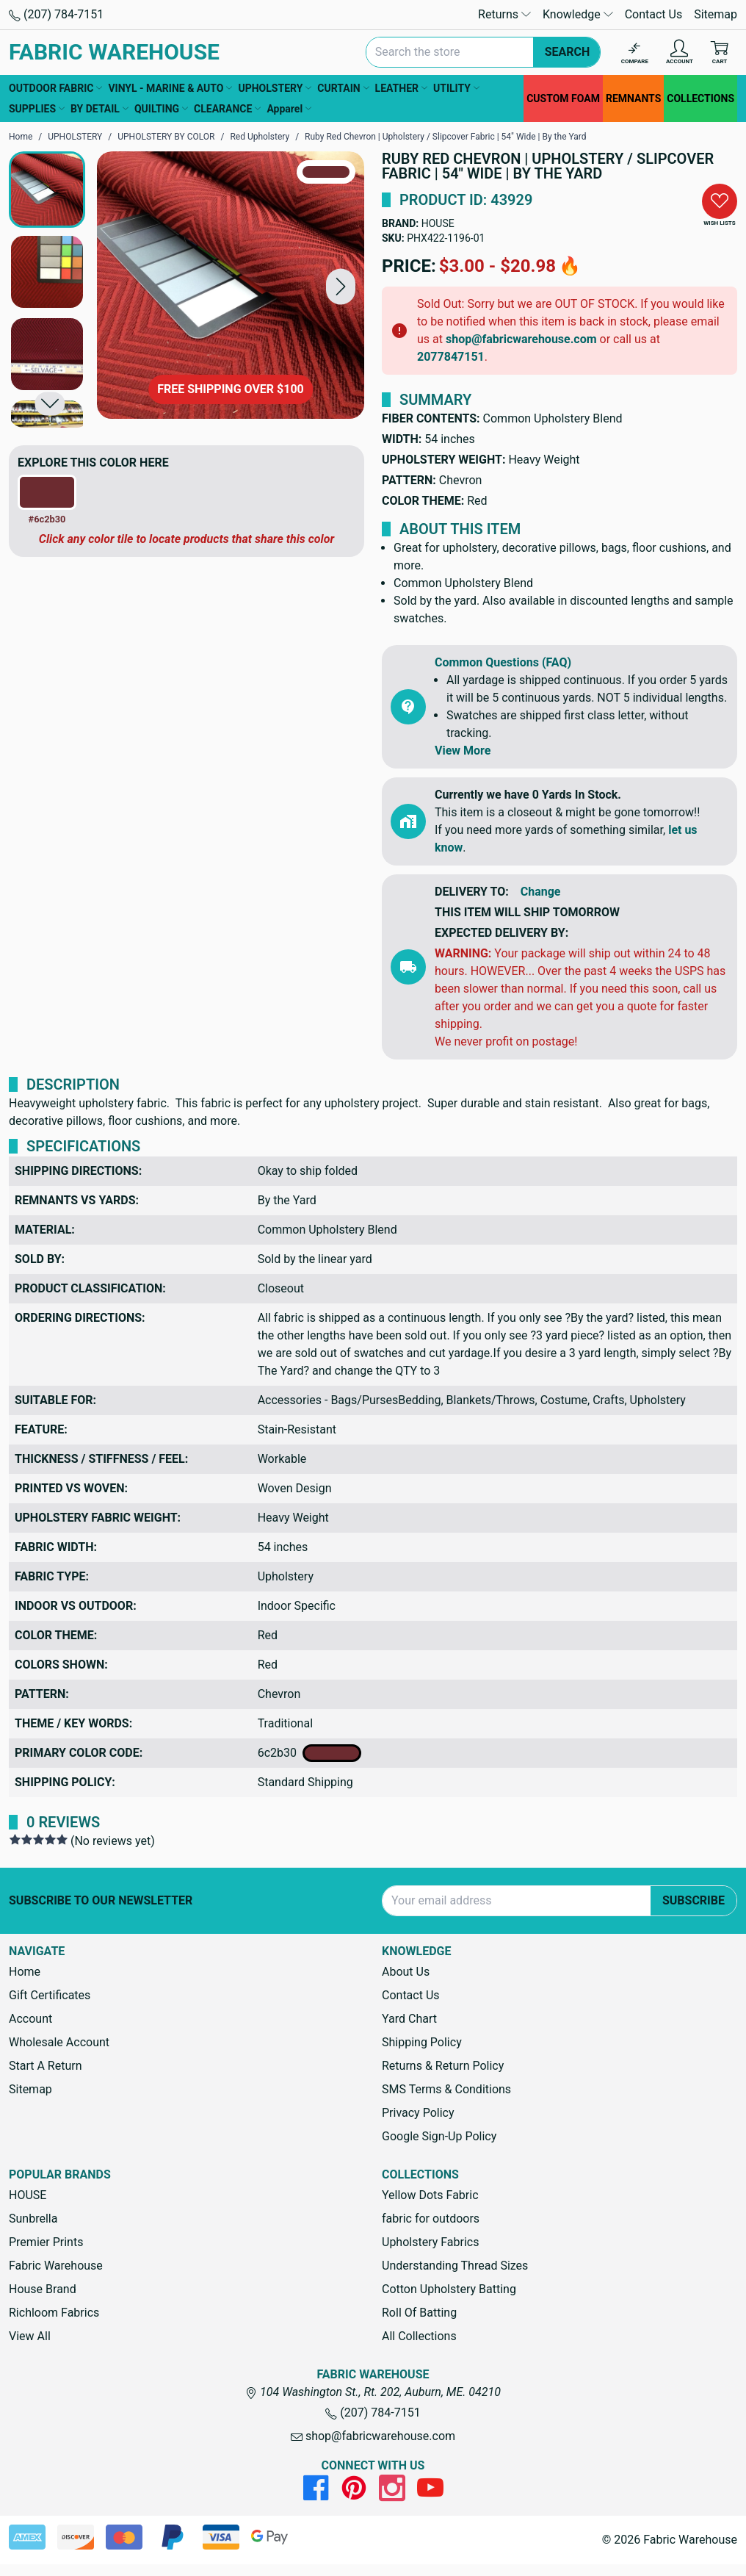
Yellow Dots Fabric (430, 2195)
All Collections (419, 2336)
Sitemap (715, 14)
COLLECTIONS (700, 98)
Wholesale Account (59, 2042)
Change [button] (541, 892)
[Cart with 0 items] (719, 52)
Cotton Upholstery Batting (449, 2289)
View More (462, 751)
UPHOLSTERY (274, 88)
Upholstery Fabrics (430, 2242)
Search (567, 52)
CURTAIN (343, 88)
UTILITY (456, 88)
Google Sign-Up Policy (439, 2136)
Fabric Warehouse (56, 2266)
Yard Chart (409, 2019)
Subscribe (693, 1900)
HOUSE (438, 223)
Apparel (289, 108)
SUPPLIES (37, 108)
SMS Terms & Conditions (446, 2089)
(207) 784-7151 (56, 14)
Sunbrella (33, 2219)
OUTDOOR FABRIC (55, 88)
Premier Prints (46, 2242)
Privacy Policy (418, 2113)
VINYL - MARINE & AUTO (170, 88)
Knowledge (578, 14)
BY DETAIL (99, 108)
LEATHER (401, 88)
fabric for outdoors (430, 2219)
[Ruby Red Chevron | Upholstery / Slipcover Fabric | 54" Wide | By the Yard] (230, 285)
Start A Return (45, 2066)
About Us (406, 1972)
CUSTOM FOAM (563, 98)
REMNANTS (633, 98)
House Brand (42, 2289)
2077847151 (451, 357)
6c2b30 (309, 1753)
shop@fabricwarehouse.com (521, 339)
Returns (504, 14)
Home (24, 1972)
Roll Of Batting (419, 2313)
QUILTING (161, 108)
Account (30, 2019)
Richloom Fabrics (54, 2313)
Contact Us (654, 14)
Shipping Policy (422, 2042)
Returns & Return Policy (443, 2066)
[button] (340, 286)
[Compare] (634, 52)
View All (30, 2336)
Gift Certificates (49, 1995)
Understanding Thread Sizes (455, 2266)
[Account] (679, 52)
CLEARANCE (227, 108)
